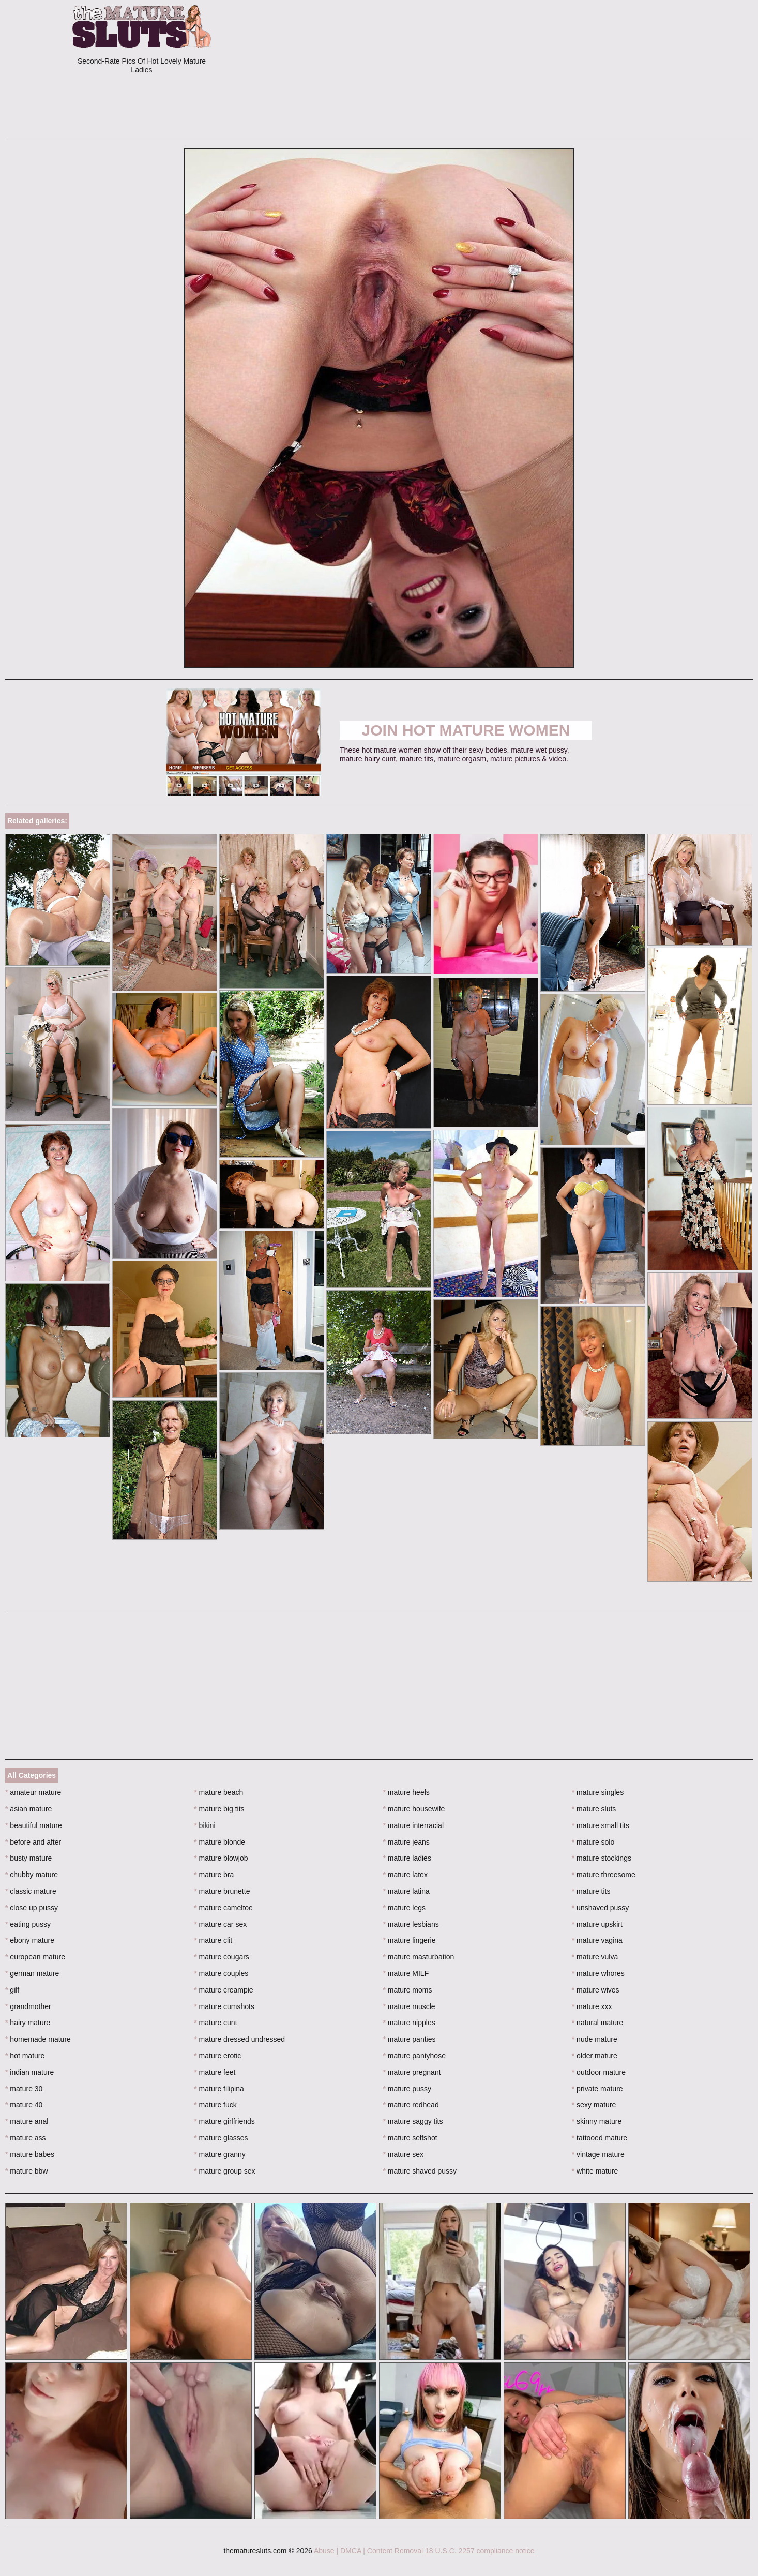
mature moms (407, 1990)
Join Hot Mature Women (466, 730)
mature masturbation (418, 1957)
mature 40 (23, 2105)
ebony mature (29, 1940)
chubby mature (31, 1874)
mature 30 (23, 2089)
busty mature (28, 1858)
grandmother (28, 2006)
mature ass (25, 2138)
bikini (204, 1825)
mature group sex (224, 2171)
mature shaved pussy (420, 2171)
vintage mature (598, 2154)
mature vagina (597, 1940)
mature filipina (219, 2089)
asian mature (28, 1809)
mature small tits (600, 1825)
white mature (595, 2171)
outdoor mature (599, 2072)
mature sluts (594, 1809)
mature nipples (409, 2022)
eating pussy (28, 1924)
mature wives (595, 1990)
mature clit (213, 1940)
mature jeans (406, 1842)
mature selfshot (410, 2138)
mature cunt (215, 2022)
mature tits (591, 1891)
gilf (12, 1990)
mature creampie (223, 1990)
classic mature (30, 1891)
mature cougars (221, 1957)
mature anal (26, 2121)
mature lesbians (411, 1924)
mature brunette (222, 1891)
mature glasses (221, 2138)
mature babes (29, 2154)
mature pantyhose (414, 2055)
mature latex (405, 1874)
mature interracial (413, 1825)
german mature (32, 1973)
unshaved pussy (600, 1908)
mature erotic (217, 2055)
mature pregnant (412, 2072)
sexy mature (594, 2105)
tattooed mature (599, 2138)
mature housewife (414, 1809)
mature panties (409, 2039)
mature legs (404, 1908)
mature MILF (406, 1973)
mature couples (221, 1973)
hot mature (24, 2055)
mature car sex (220, 1924)
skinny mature (597, 2121)
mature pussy (407, 2089)
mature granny (220, 2154)
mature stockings (601, 1858)
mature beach (218, 1792)
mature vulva (595, 1957)
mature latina (406, 1891)
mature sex (403, 2154)
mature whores (598, 1973)
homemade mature (38, 2039)
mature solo (593, 1842)
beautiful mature (33, 1825)
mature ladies (407, 1858)
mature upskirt (597, 1924)
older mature (594, 2055)
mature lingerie (409, 1940)
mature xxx (592, 2006)
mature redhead (411, 2105)
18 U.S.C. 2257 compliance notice (480, 2551)
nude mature (594, 2039)
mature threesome (603, 1874)
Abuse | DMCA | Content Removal (368, 2551)
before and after (33, 1842)
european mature (35, 1957)
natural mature (598, 2022)
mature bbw (26, 2171)
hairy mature (27, 2022)
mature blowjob (221, 1858)
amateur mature (33, 1792)
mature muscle (409, 2006)
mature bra (214, 1874)
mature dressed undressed (239, 2039)
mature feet (214, 2072)
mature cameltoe (223, 1908)
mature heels (406, 1792)
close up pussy (31, 1908)
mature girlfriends (224, 2121)
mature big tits (219, 1809)
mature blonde (219, 1842)
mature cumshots (224, 2006)
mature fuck (215, 2105)
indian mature (29, 2072)
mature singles (598, 1792)
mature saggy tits (413, 2121)
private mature (597, 2089)
